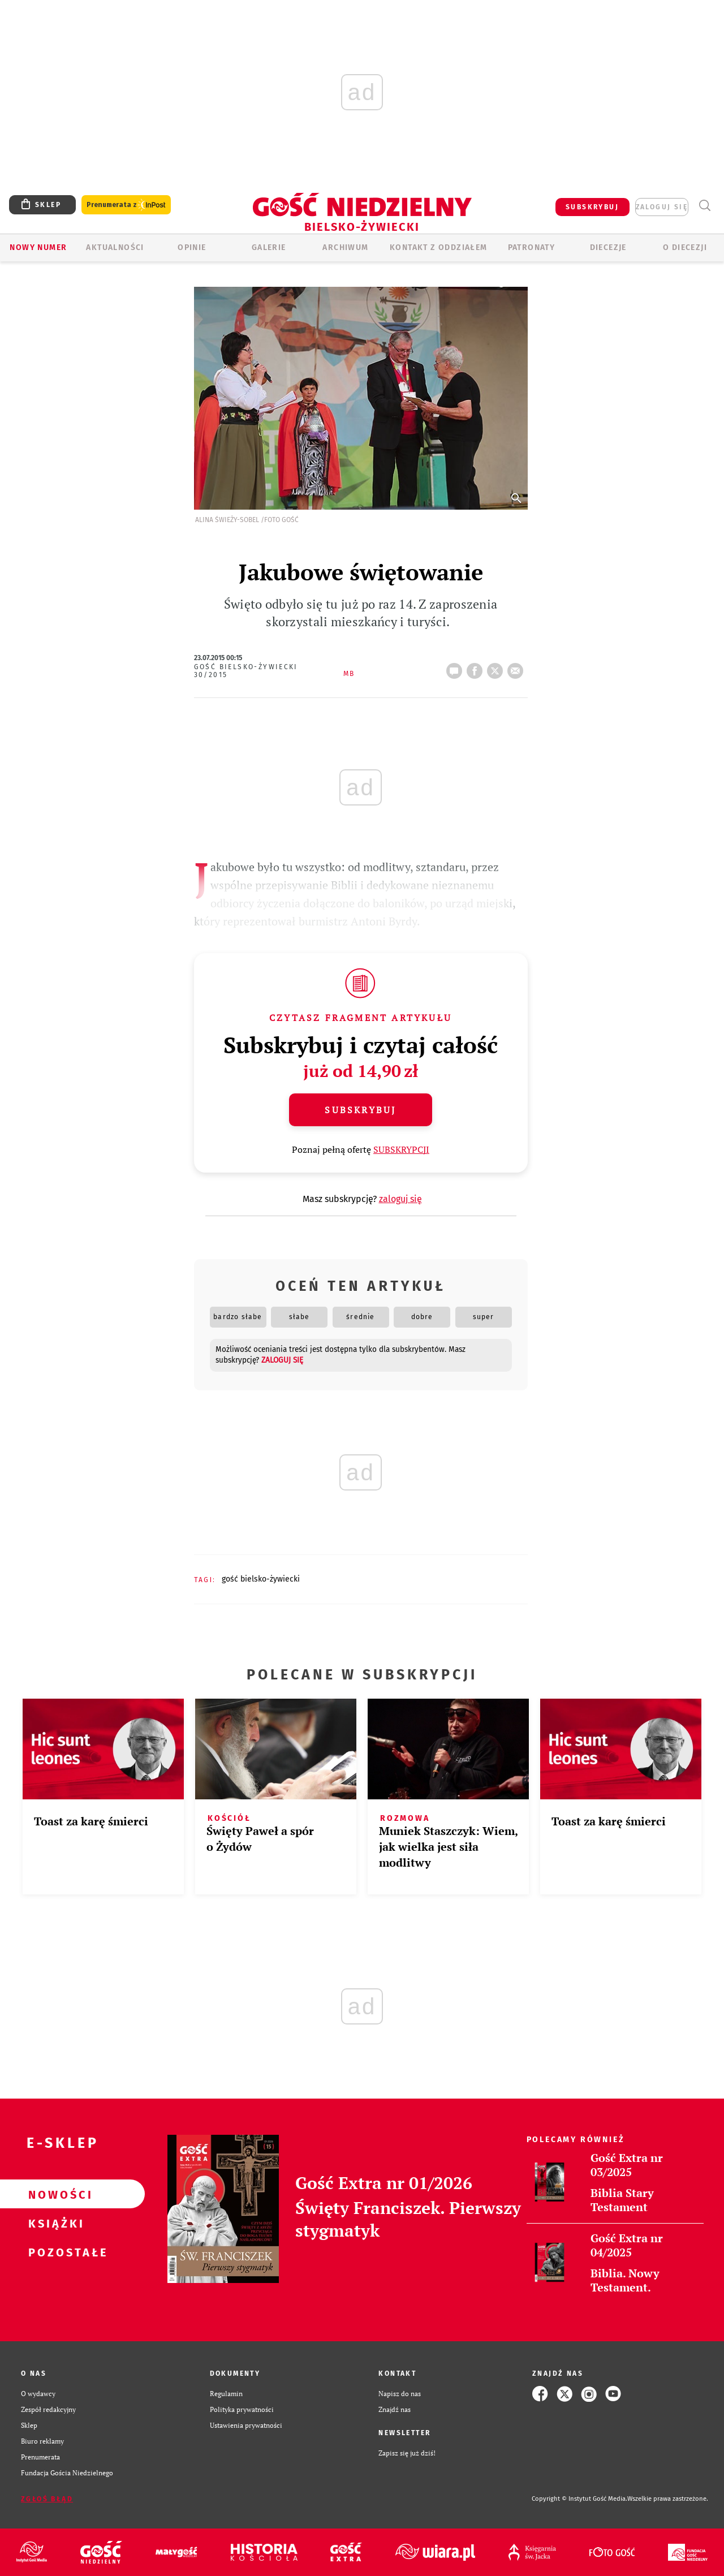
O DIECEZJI (685, 247)
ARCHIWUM (345, 247)
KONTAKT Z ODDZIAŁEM (439, 247)
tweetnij (497, 667)
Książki (54, 2223)
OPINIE (192, 247)
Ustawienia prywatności (246, 2425)
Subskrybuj (360, 1110)
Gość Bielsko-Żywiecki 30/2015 (246, 671)
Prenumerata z (126, 205)
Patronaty (531, 247)
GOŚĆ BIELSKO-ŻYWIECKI (261, 1579)
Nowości (54, 2194)
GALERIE (269, 247)
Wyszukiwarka (704, 205)
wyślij (517, 667)
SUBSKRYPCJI (401, 1149)
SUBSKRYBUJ (592, 207)
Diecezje (608, 247)
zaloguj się (662, 207)
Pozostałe (54, 2252)
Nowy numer (38, 247)
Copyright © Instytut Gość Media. (579, 2498)
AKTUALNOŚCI (115, 247)
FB (477, 667)
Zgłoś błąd (47, 2499)
